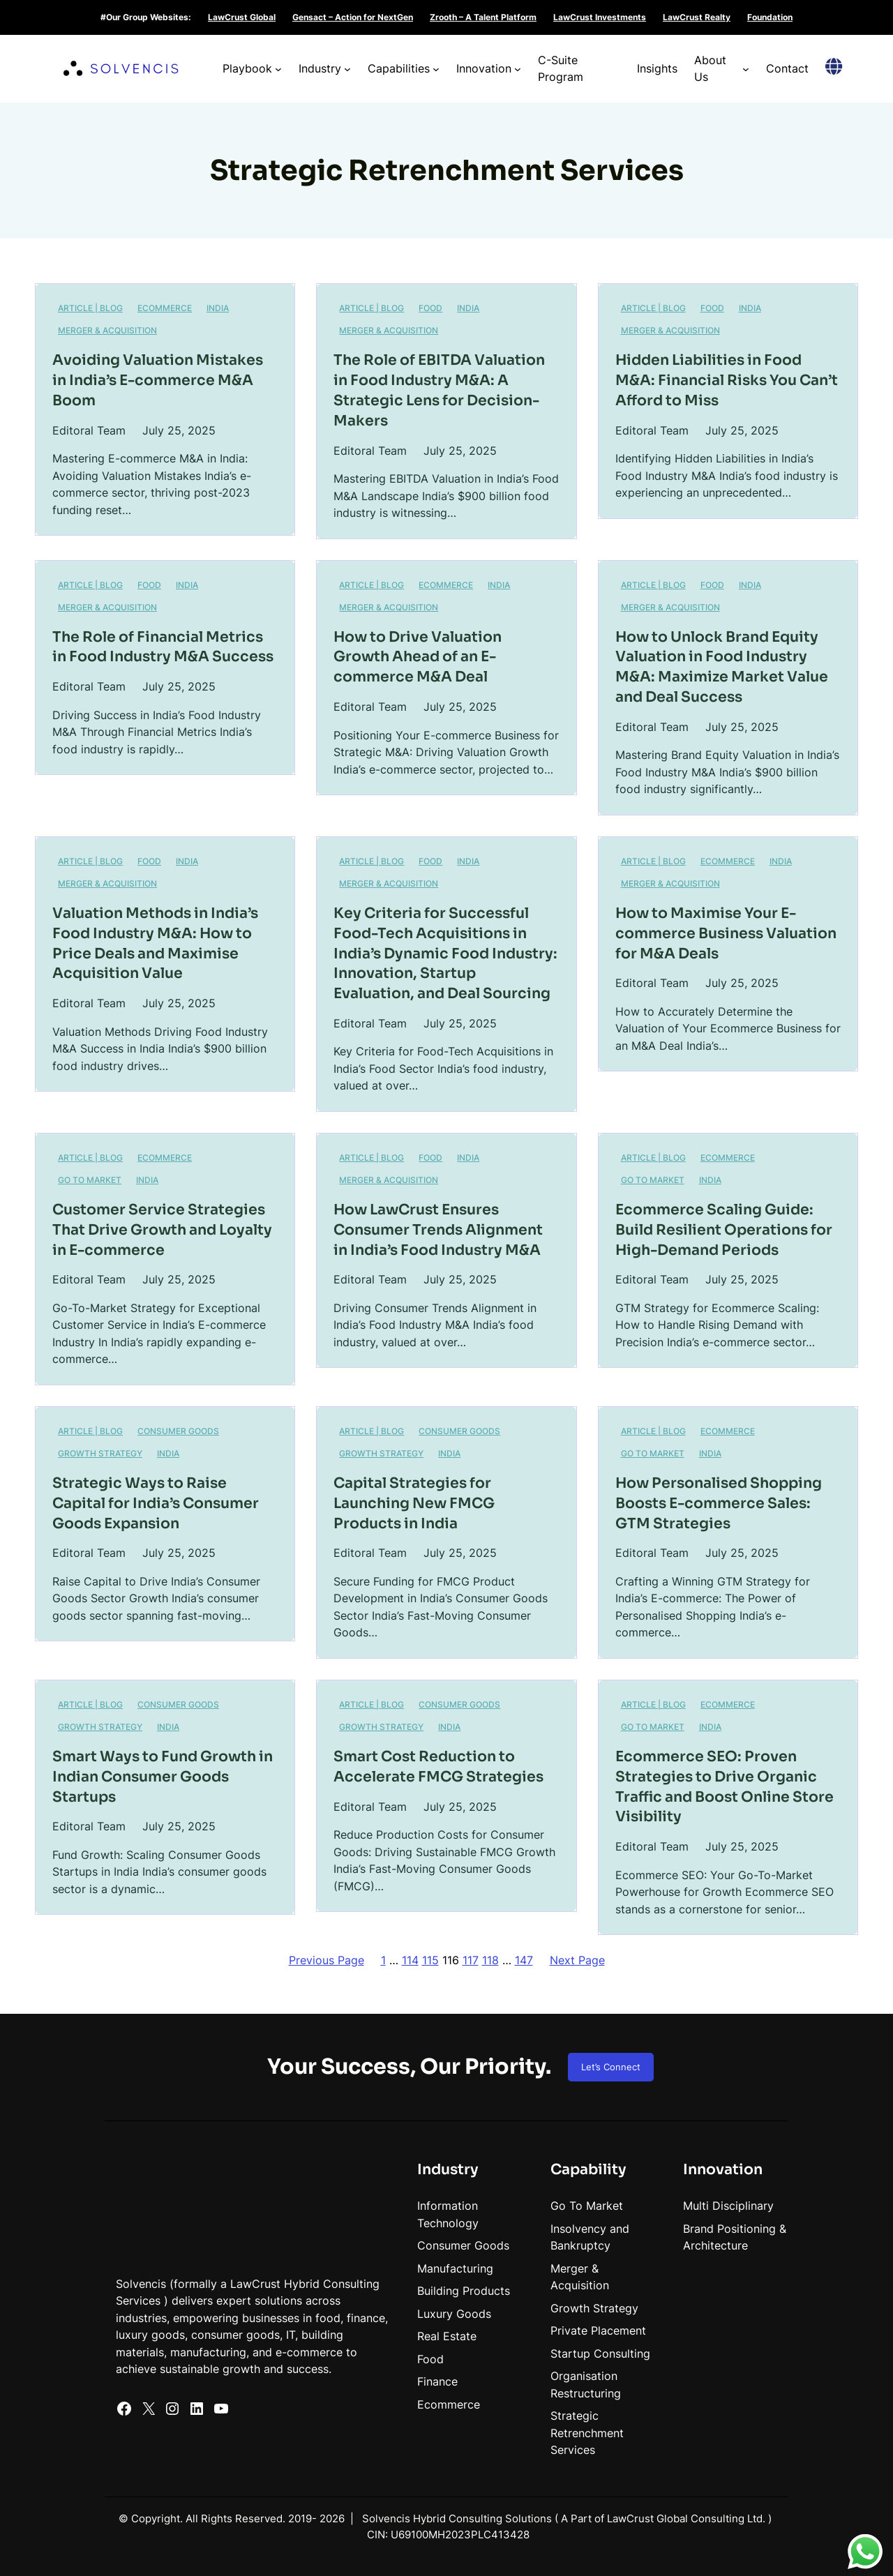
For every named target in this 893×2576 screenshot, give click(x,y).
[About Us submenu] (745, 69)
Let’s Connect (610, 2066)
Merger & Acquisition (107, 330)
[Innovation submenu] (517, 69)
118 (490, 1960)
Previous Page (326, 1960)
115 (430, 1960)
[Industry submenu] (347, 69)
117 (471, 1960)
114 (410, 1960)
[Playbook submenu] (278, 69)
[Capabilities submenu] (436, 69)
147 (524, 1960)
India (147, 1180)
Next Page (577, 1960)
